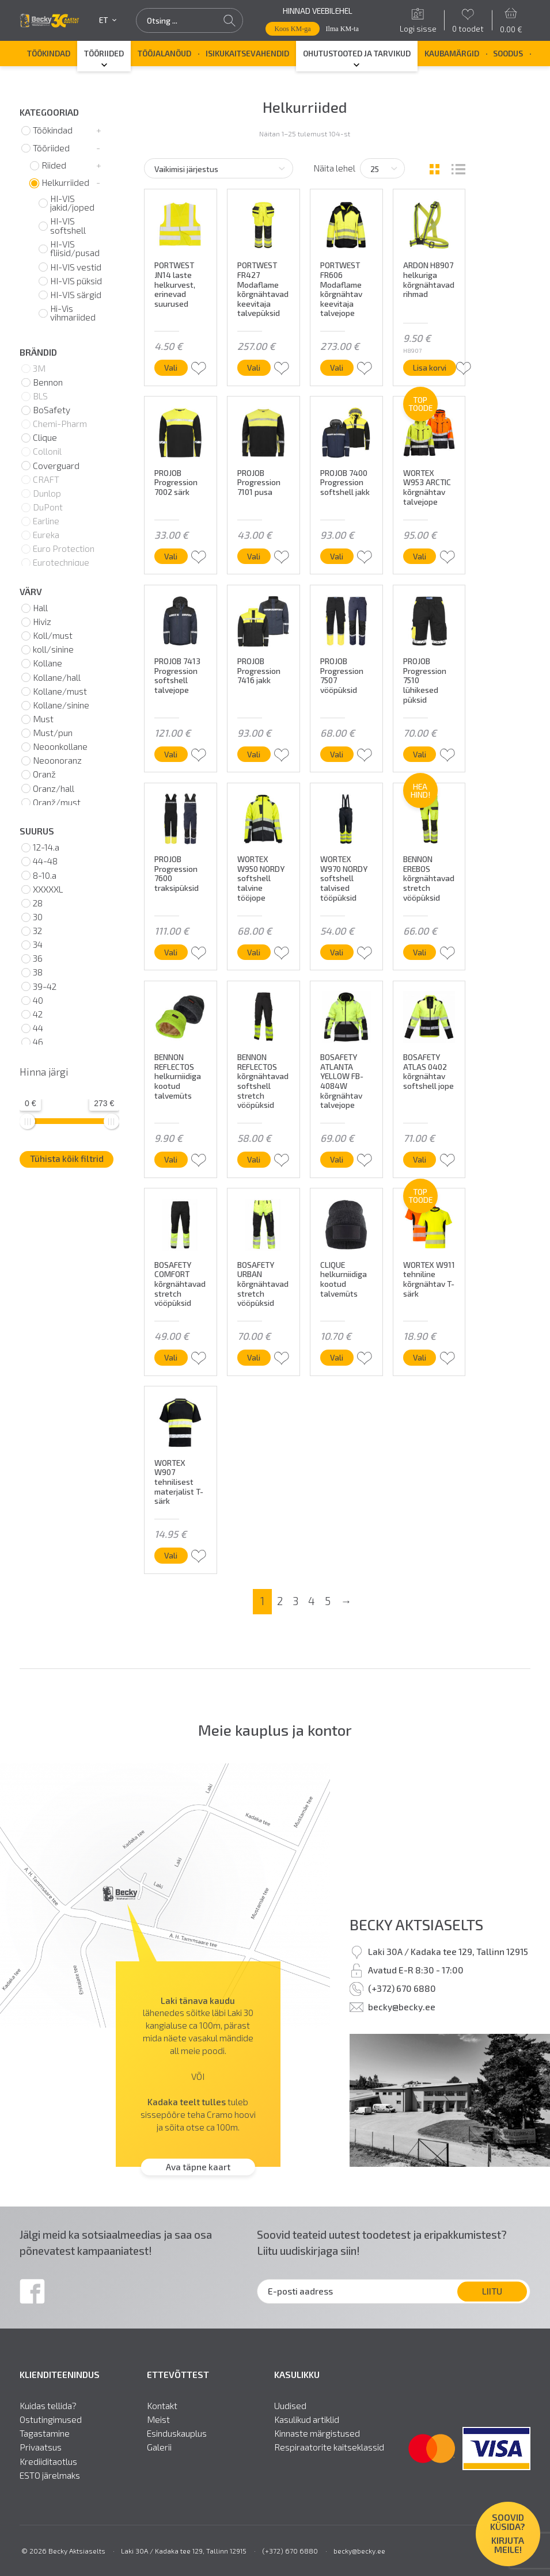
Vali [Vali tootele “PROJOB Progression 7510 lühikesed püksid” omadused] (419, 754)
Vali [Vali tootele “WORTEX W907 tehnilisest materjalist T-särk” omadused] (170, 1555)
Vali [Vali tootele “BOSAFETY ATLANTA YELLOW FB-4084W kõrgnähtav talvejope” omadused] (336, 1159)
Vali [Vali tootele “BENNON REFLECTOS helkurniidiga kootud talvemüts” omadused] (170, 1159)
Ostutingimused (51, 2420)
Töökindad (48, 53)
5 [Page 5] (328, 1600)
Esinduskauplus (177, 2433)
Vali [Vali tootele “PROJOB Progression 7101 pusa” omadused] (253, 556)
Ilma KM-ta (342, 29)
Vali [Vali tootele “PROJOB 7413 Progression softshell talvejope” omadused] (170, 754)
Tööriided (104, 53)
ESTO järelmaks (50, 2475)
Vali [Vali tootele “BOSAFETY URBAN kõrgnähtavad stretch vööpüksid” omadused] (253, 1357)
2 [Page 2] (280, 1600)
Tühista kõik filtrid (67, 1158)
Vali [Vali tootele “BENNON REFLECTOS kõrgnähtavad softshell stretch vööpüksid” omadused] (253, 1159)
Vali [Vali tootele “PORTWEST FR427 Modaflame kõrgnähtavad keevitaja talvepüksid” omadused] (253, 367)
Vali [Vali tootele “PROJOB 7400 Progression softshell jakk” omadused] (336, 556)
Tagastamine (45, 2433)
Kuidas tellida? (48, 2406)
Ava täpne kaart (198, 2167)
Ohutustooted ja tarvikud (357, 53)
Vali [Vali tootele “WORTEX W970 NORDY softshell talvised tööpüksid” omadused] (336, 952)
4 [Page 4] (311, 1600)
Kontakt (162, 2406)
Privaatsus (41, 2447)
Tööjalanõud (164, 53)
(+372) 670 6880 (402, 1988)
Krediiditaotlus (48, 2462)
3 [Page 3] (295, 1600)
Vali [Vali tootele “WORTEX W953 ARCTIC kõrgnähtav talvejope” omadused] (419, 556)
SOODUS (508, 53)
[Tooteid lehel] (382, 168)
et (108, 20)
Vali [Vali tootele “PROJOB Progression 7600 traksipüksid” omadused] (170, 952)
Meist (158, 2420)
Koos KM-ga (292, 29)
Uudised (290, 2406)
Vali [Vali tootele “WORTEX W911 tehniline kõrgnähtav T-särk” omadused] (419, 1357)
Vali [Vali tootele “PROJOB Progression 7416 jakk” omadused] (253, 754)
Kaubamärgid (451, 53)
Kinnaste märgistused (317, 2433)
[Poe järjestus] (218, 168)
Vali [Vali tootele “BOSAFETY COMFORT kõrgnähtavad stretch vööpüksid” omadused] (170, 1357)
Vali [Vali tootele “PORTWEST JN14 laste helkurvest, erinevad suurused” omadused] (170, 367)
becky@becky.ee (401, 2007)
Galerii (159, 2447)
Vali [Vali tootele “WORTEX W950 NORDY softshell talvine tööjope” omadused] (253, 952)
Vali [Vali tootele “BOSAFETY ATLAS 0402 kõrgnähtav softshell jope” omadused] (419, 1159)
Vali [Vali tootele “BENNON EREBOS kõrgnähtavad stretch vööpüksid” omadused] (419, 952)
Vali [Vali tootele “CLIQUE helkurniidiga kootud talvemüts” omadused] (336, 1357)
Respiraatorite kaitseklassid (329, 2447)
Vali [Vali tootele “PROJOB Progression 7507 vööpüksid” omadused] (336, 754)
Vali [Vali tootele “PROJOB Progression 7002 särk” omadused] (170, 556)
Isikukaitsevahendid (247, 53)
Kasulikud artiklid (306, 2420)
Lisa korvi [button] (429, 367)
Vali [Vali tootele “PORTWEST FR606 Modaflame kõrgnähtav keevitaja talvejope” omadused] (336, 367)
